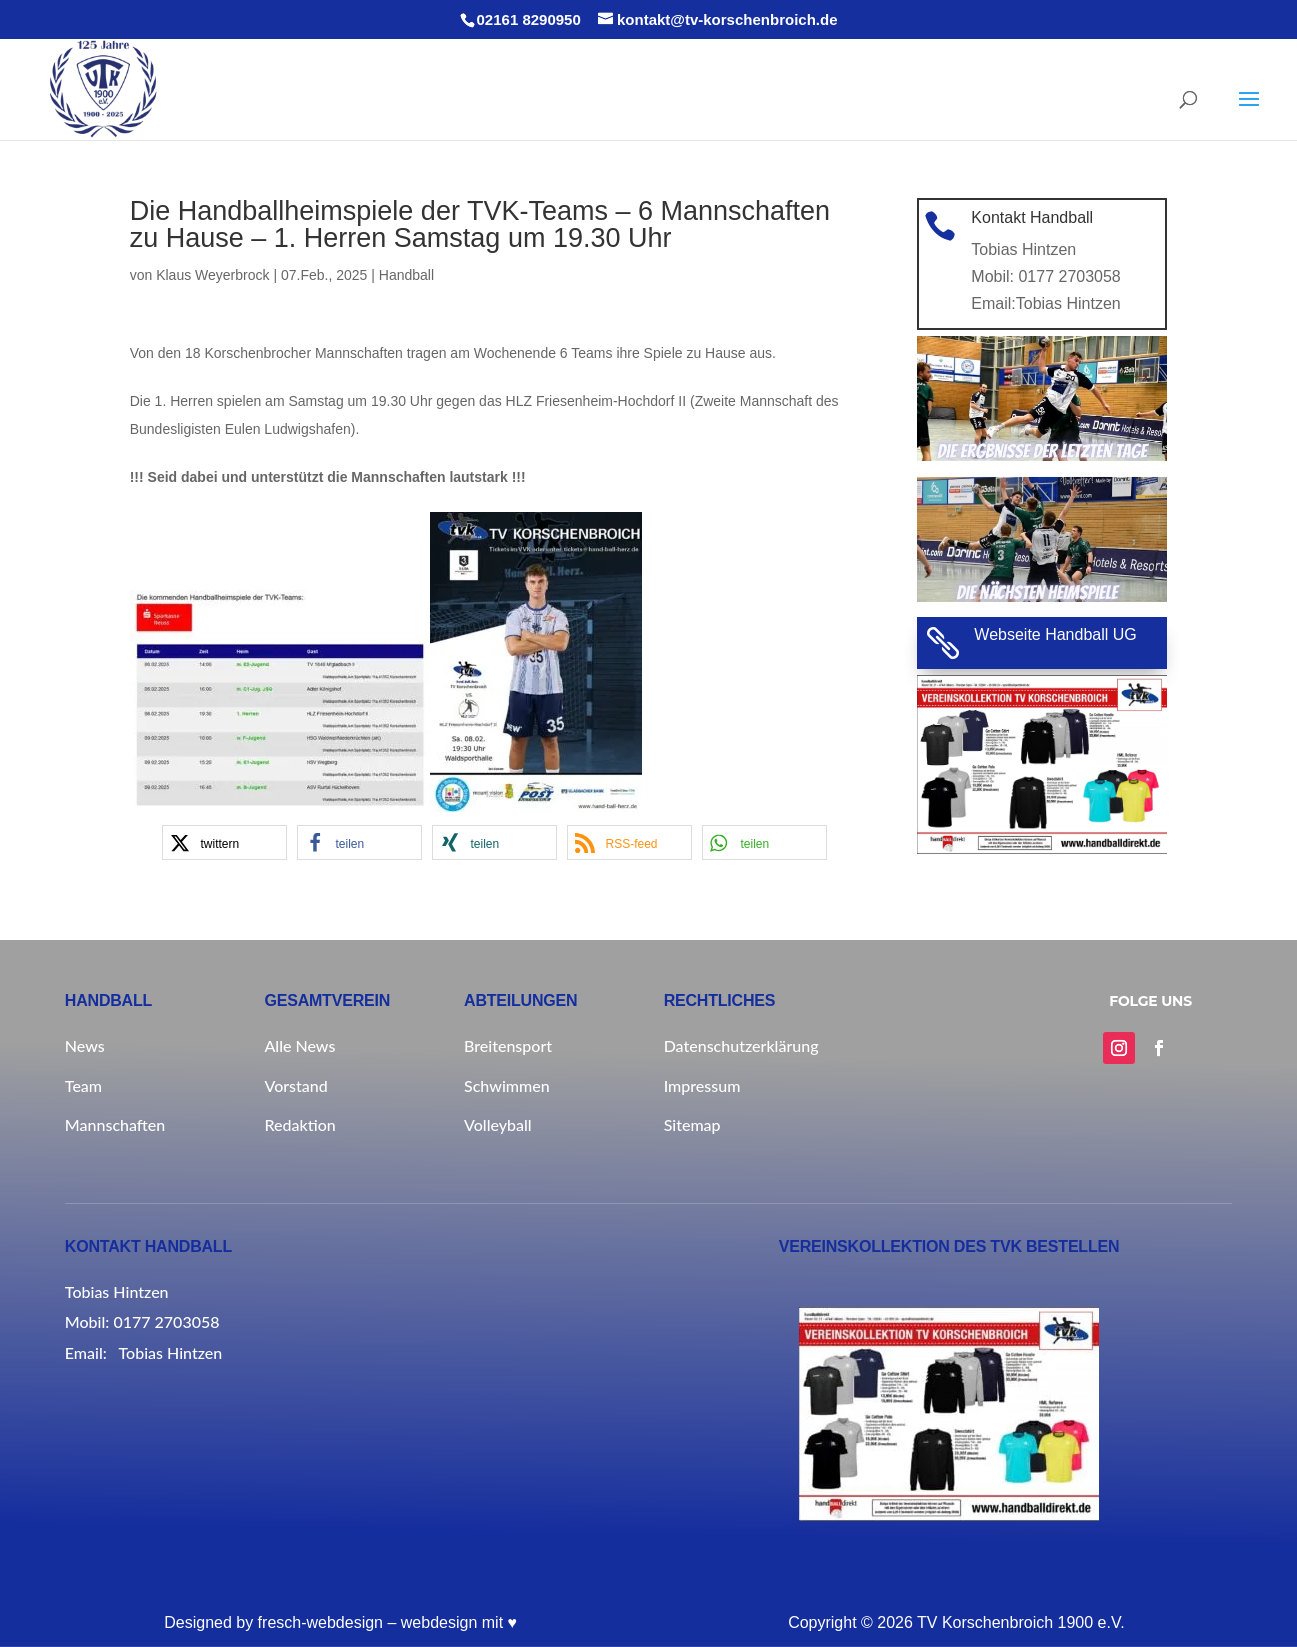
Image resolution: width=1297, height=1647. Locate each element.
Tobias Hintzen (1065, 298)
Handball (406, 275)
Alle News (299, 1045)
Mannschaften (115, 1124)
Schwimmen (507, 1085)
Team (83, 1085)
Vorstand (295, 1085)
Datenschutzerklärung (741, 1045)
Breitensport (508, 1045)
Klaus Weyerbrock (212, 275)
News (85, 1045)
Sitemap (692, 1124)
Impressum (702, 1085)
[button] (224, 842)
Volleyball (498, 1124)
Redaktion (299, 1124)
